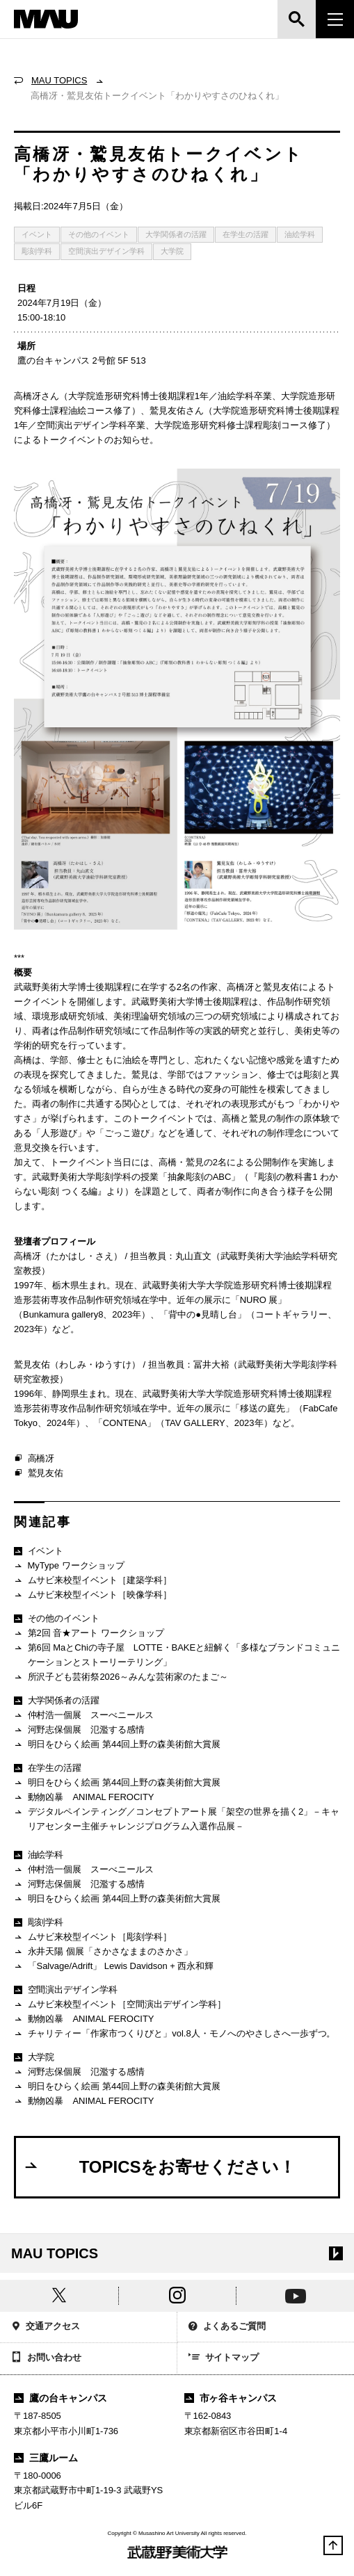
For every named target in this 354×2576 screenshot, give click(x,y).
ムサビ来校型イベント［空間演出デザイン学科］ (120, 2004)
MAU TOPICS (59, 80)
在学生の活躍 (245, 234)
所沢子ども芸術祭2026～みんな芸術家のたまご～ (121, 1677)
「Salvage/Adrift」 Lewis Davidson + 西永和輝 (114, 1966)
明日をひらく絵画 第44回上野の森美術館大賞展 (117, 1744)
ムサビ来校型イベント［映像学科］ (93, 1595)
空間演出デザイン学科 (106, 251)
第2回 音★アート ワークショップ (89, 1633)
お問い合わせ (46, 2358)
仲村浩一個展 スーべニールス (84, 1715)
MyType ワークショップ (69, 1566)
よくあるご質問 (227, 2327)
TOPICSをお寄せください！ (159, 2166)
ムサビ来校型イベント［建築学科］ (93, 1580)
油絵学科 (299, 234)
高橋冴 (34, 1459)
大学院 (172, 251)
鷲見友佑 (38, 1473)
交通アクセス (45, 2327)
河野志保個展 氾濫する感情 (79, 1730)
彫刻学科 (37, 251)
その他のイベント (98, 234)
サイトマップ (223, 2358)
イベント (37, 234)
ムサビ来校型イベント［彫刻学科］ (93, 1937)
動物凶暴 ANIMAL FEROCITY (84, 1797)
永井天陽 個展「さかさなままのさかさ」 (103, 1952)
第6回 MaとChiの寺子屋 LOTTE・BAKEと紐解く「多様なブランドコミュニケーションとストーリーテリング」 (177, 1654)
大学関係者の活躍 (176, 234)
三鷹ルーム (46, 2458)
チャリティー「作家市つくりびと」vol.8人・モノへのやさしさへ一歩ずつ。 (174, 2034)
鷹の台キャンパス (60, 2398)
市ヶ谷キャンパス (230, 2398)
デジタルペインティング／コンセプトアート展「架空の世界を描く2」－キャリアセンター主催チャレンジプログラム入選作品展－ (176, 1818)
